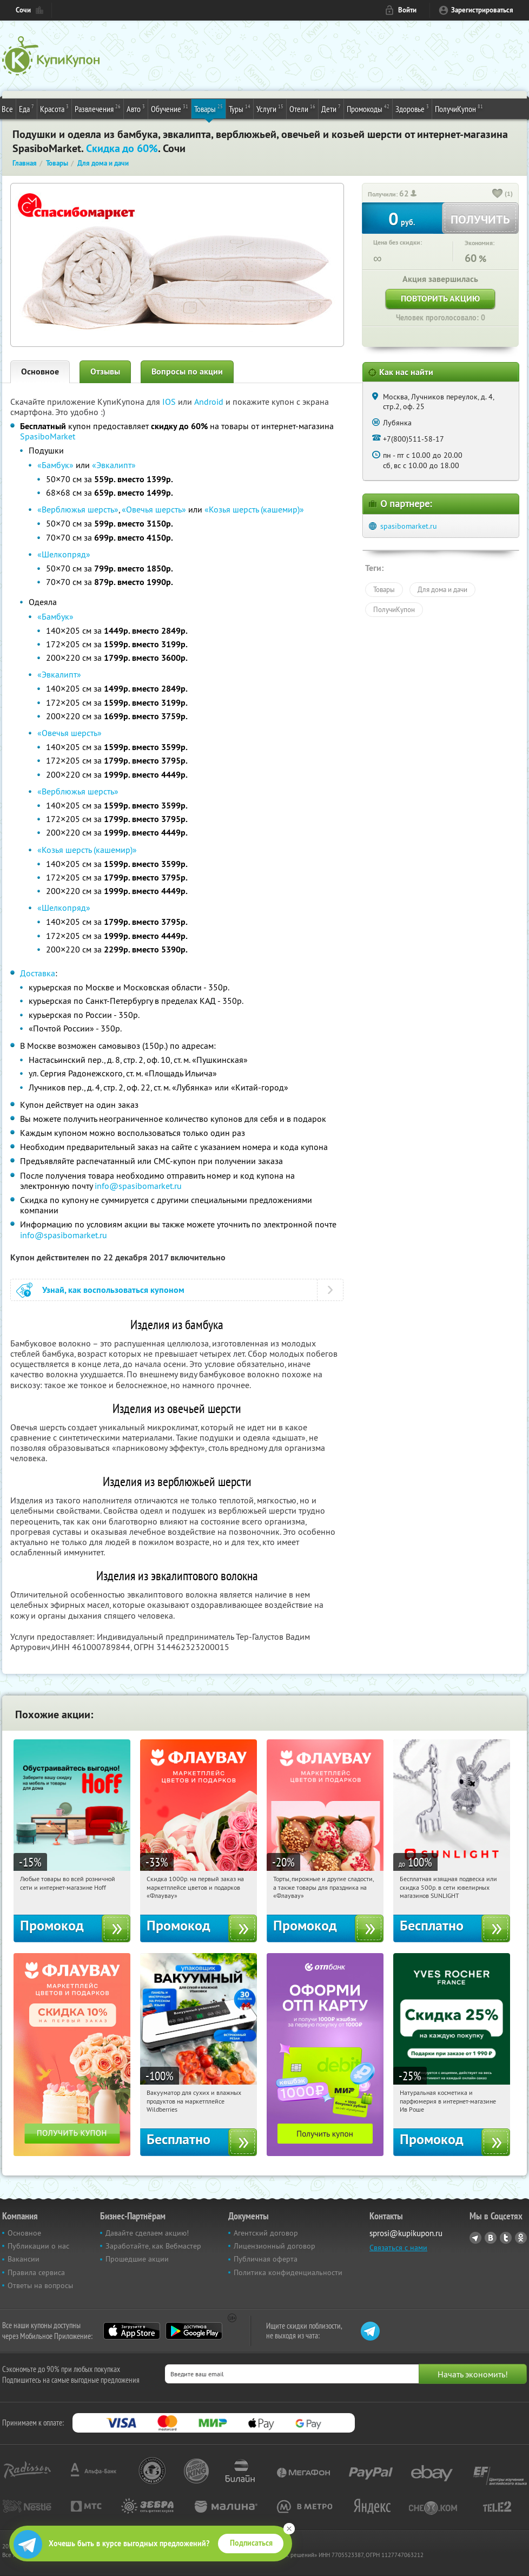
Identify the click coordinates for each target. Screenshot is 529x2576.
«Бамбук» (55, 464)
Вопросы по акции (187, 371)
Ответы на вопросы (40, 2285)
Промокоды (368, 108)
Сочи (23, 10)
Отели (302, 108)
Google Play (194, 2331)
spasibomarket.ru (408, 526)
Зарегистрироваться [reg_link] (482, 10)
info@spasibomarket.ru (138, 1185)
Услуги (269, 108)
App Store (131, 2331)
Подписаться (251, 2543)
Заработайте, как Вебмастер (153, 2246)
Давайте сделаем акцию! (147, 2233)
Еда (26, 108)
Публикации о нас (38, 2246)
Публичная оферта (265, 2259)
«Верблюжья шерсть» (77, 509)
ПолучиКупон (459, 108)
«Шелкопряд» (63, 554)
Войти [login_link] (407, 10)
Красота (54, 108)
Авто (136, 108)
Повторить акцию (440, 298)
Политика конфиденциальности (288, 2272)
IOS (170, 401)
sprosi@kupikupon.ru (405, 2233)
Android (210, 401)
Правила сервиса (36, 2272)
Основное (40, 371)
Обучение (169, 108)
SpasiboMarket (47, 436)
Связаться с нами (398, 2247)
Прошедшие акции (137, 2259)
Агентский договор (266, 2233)
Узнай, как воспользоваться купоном (113, 1290)
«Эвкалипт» (114, 464)
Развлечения (98, 108)
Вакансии (23, 2259)
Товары (208, 108)
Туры (239, 108)
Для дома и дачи (442, 589)
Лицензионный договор (274, 2246)
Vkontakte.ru (491, 2238)
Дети (331, 108)
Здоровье (412, 108)
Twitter (506, 2238)
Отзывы (105, 371)
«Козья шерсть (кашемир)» (254, 509)
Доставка (37, 973)
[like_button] (497, 194)
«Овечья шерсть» (154, 509)
